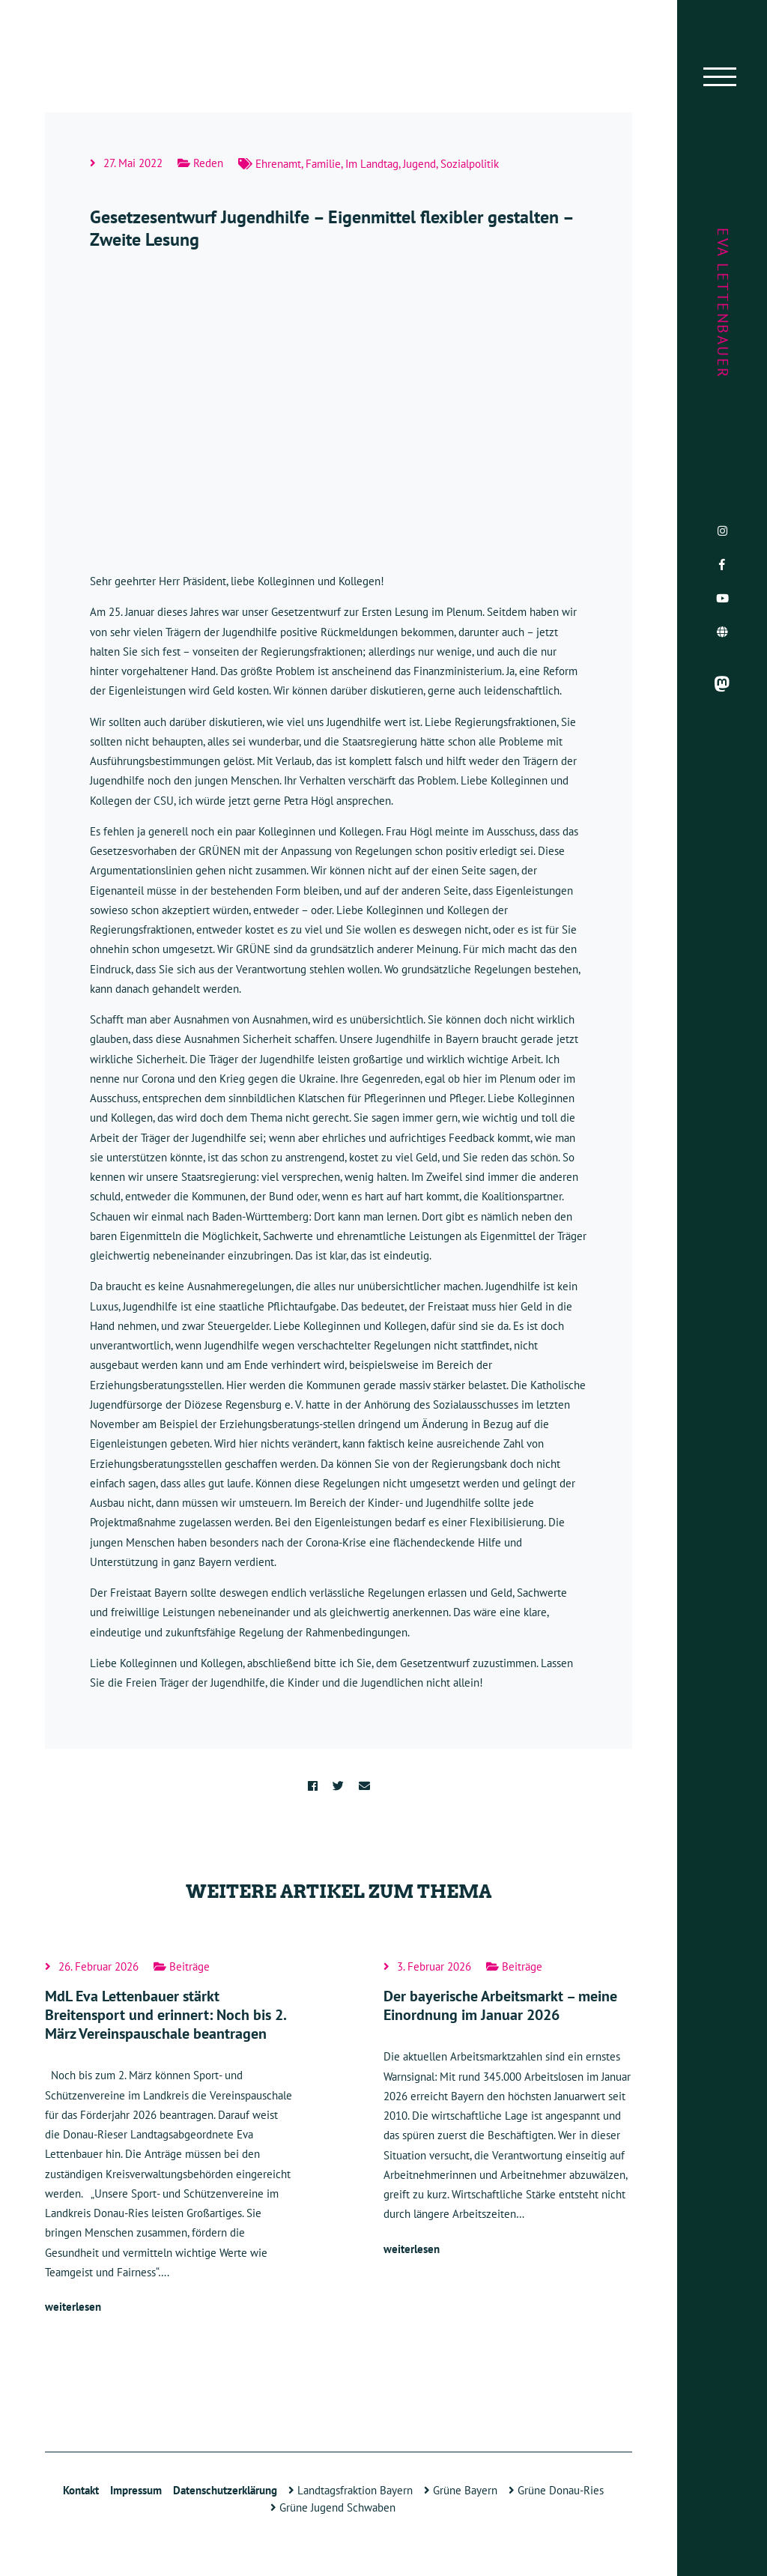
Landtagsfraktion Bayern (350, 2490)
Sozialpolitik (469, 164)
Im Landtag (371, 164)
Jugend (419, 164)
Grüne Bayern (460, 2490)
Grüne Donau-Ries (556, 2490)
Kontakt (81, 2490)
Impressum (136, 2490)
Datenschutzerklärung (225, 2490)
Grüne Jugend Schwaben (332, 2507)
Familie (323, 164)
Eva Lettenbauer (723, 303)
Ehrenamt (278, 164)
